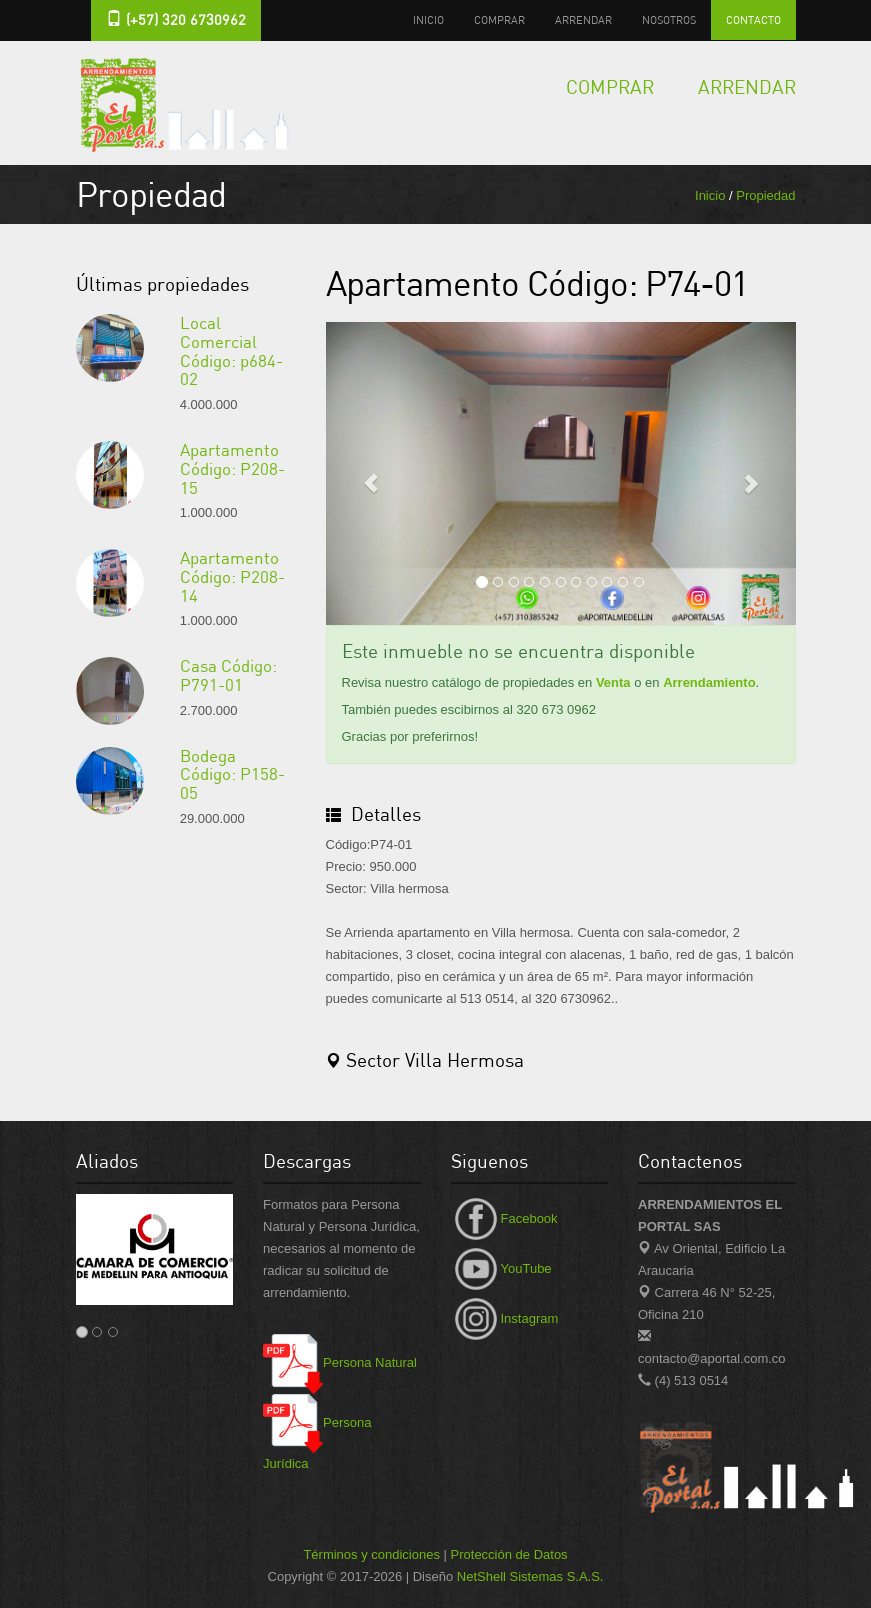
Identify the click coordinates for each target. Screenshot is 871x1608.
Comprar (499, 19)
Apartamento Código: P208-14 (232, 576)
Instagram (505, 1318)
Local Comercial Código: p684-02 (231, 350)
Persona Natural (340, 1362)
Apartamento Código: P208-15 (232, 468)
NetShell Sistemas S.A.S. (530, 1576)
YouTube (501, 1268)
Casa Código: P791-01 (228, 675)
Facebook (504, 1218)
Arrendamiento (709, 682)
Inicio (428, 19)
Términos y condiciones (371, 1554)
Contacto (753, 19)
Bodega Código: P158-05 (232, 774)
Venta (613, 682)
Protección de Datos (509, 1554)
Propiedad (765, 195)
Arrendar (583, 19)
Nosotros (669, 19)
